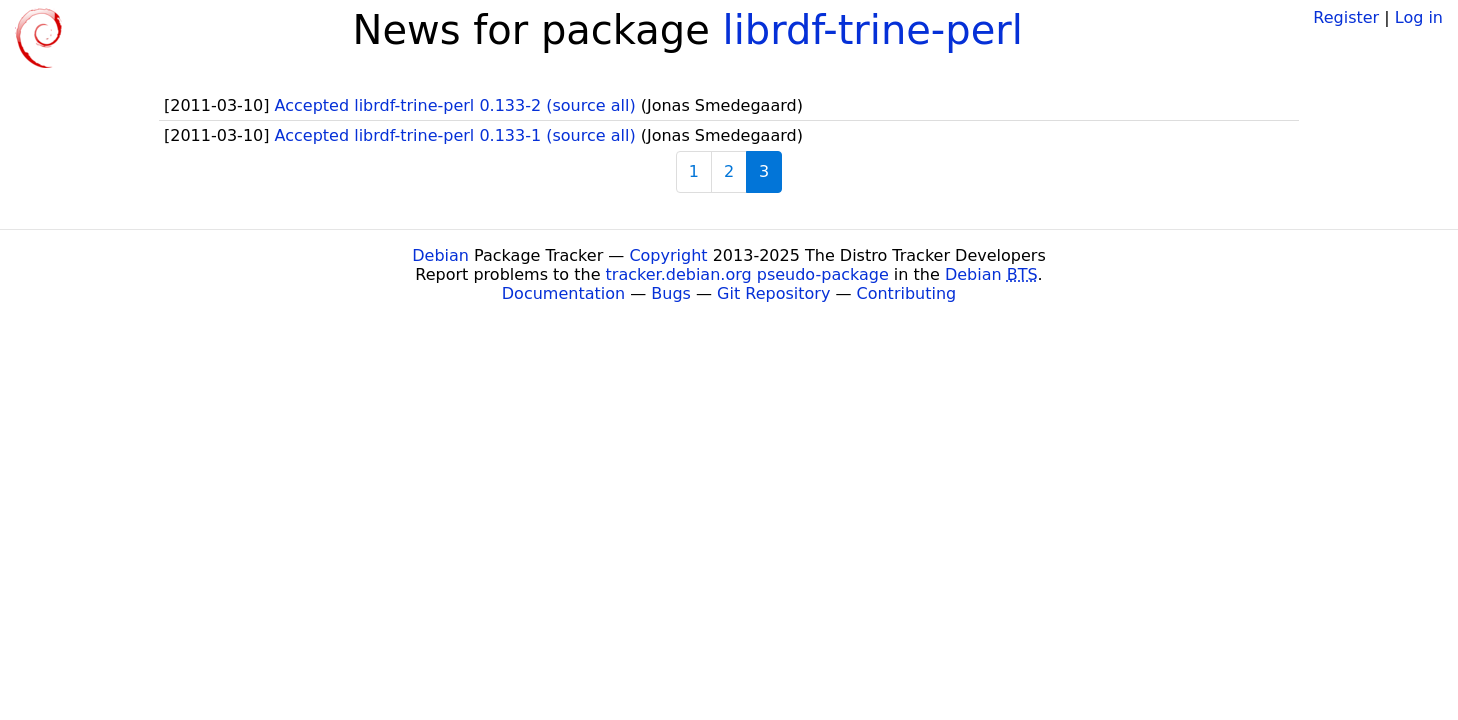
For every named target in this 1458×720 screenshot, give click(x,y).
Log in (1419, 17)
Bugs (671, 293)
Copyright (668, 255)
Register (1346, 17)
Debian (440, 255)
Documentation (563, 293)
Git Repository (773, 293)
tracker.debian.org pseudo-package (747, 274)
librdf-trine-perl (873, 30)
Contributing (907, 293)
